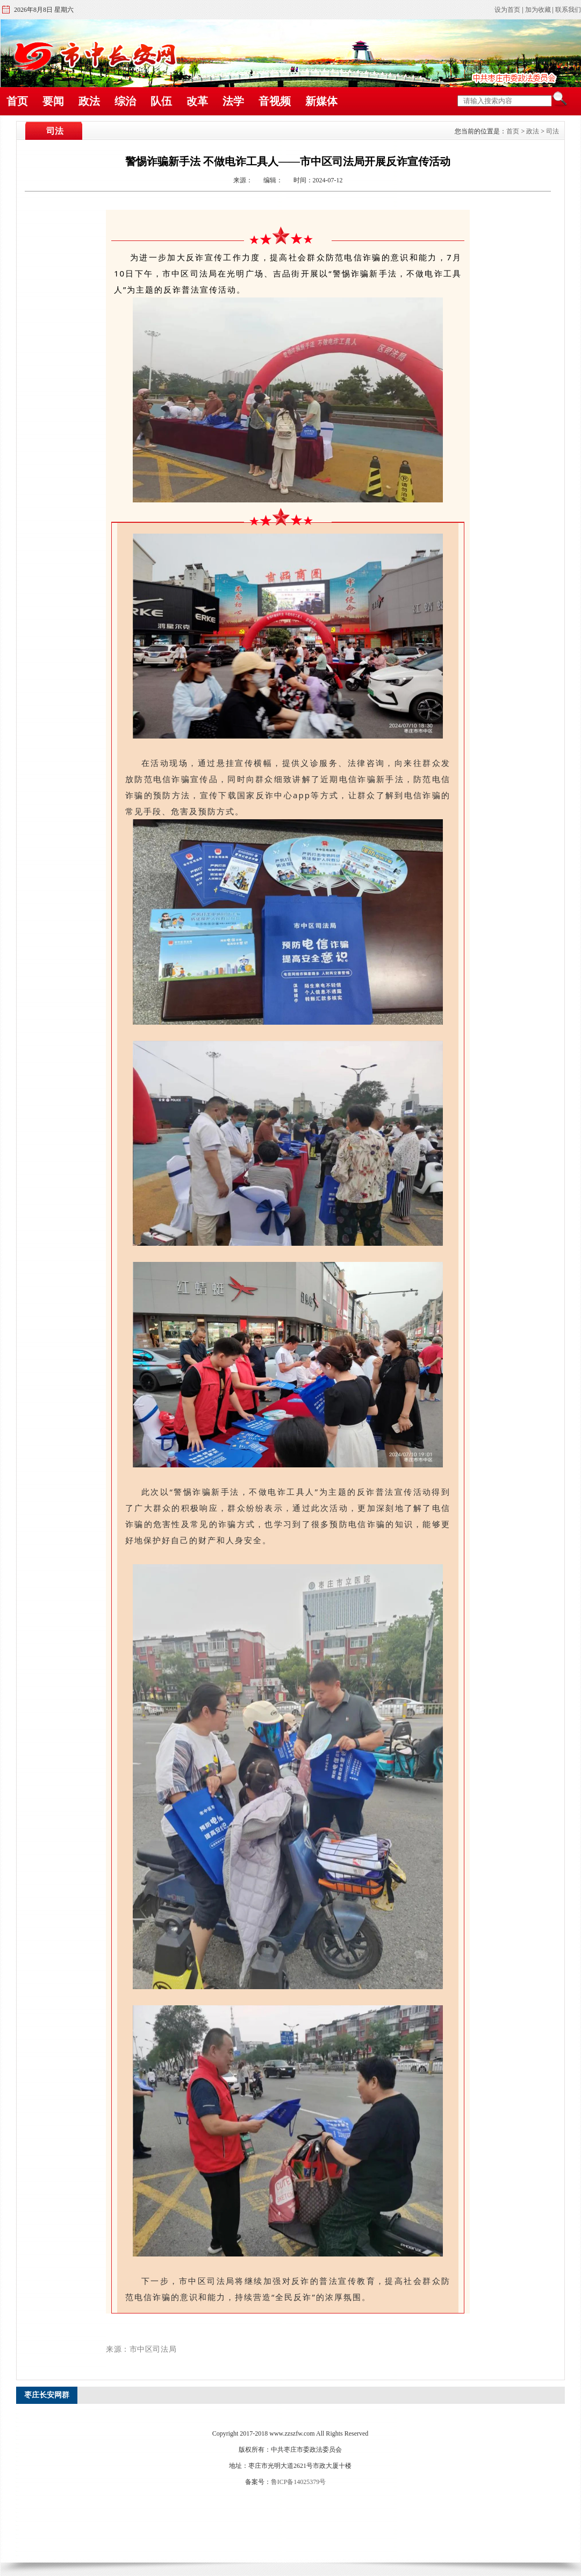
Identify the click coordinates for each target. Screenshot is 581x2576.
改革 (197, 101)
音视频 (275, 101)
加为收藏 (538, 9)
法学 (233, 101)
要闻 (53, 101)
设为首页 (507, 9)
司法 (552, 131)
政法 (89, 101)
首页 (17, 101)
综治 (125, 101)
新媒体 (321, 101)
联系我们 (568, 9)
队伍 (161, 101)
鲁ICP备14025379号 (298, 2482)
